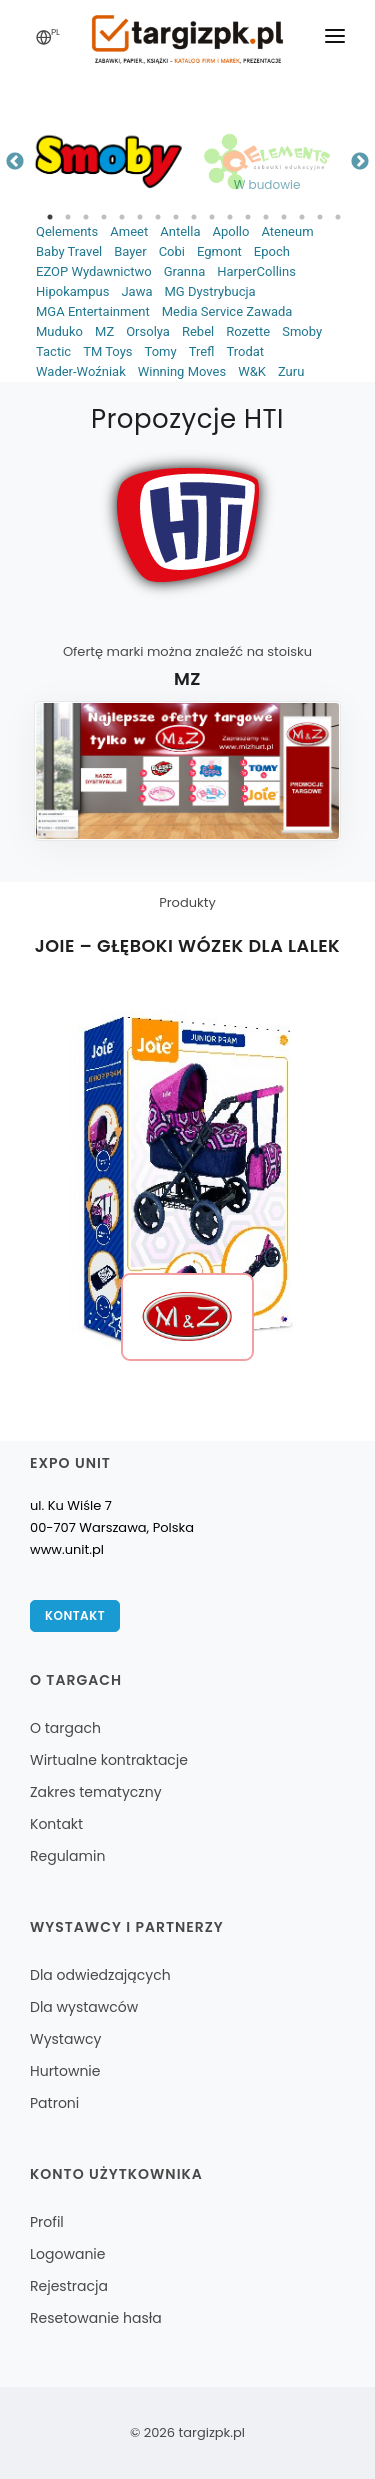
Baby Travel (69, 251)
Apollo (230, 231)
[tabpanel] (109, 161)
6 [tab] (140, 217)
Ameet (129, 231)
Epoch (272, 251)
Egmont (219, 251)
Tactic (53, 351)
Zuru (291, 371)
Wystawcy (65, 2039)
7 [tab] (158, 217)
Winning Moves (182, 371)
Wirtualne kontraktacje (109, 1760)
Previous (15, 162)
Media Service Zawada (227, 311)
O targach (65, 1728)
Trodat (245, 351)
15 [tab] (302, 217)
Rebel (198, 331)
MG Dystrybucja (209, 291)
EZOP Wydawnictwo (94, 271)
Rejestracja (69, 2286)
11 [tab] (230, 217)
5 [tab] (122, 217)
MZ (104, 331)
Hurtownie (65, 2071)
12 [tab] (248, 217)
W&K (252, 371)
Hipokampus (72, 291)
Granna (185, 271)
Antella (180, 231)
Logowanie (67, 2254)
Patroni (54, 2103)
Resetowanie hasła (96, 2318)
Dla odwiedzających (100, 1975)
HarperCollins (256, 271)
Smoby (302, 331)
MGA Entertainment (93, 311)
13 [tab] (266, 217)
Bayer (130, 251)
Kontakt (75, 1615)
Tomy (161, 351)
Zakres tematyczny (96, 1792)
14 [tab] (284, 217)
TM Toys (107, 351)
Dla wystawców (84, 2007)
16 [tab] (320, 217)
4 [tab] (104, 217)
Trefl (202, 351)
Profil (47, 2222)
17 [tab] (338, 217)
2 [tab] (68, 217)
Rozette (248, 331)
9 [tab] (194, 217)
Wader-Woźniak (81, 371)
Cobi (172, 251)
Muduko (59, 331)
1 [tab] (50, 217)
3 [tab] (86, 217)
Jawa (136, 291)
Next (360, 162)
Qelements (67, 231)
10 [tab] (212, 217)
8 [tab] (176, 217)
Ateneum (287, 231)
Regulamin (67, 1856)
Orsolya (148, 331)
